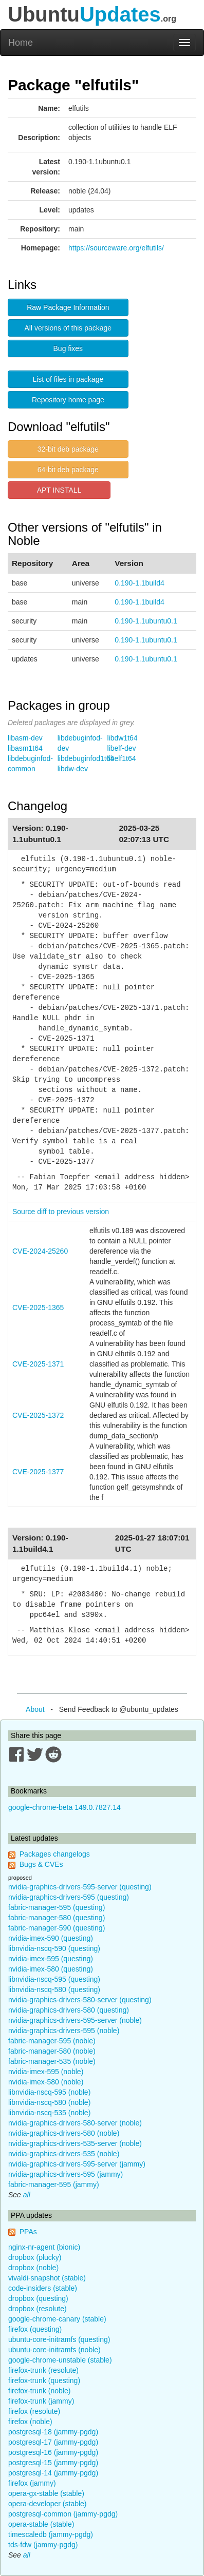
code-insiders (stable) (42, 2288)
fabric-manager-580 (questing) (56, 1918)
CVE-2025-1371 (38, 1364)
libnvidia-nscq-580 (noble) (49, 2102)
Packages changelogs (55, 1854)
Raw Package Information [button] (68, 307)
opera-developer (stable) (47, 2504)
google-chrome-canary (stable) (57, 2319)
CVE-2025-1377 (38, 1472)
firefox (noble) (30, 2421)
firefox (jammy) (32, 2483)
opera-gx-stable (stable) (46, 2493)
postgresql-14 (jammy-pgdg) (53, 2473)
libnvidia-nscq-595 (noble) (49, 2092)
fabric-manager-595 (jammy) (53, 2184)
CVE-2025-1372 (38, 1415)
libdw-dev (73, 769)
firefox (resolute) (34, 2411)
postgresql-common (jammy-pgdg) (63, 2514)
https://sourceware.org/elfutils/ (116, 248)
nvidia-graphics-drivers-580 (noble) (63, 2133)
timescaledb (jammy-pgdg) (50, 2534)
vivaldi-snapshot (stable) (47, 2278)
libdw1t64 (122, 738)
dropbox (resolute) (37, 2309)
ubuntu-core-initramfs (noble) (54, 2350)
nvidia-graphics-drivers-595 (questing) (68, 1897)
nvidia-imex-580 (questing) (50, 1969)
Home (20, 42)
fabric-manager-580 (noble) (52, 2051)
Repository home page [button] (68, 400)
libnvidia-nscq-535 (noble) (49, 2113)
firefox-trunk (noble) (39, 2391)
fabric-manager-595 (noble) (52, 2041)
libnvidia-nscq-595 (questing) (54, 1979)
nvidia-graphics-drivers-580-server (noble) (75, 2123)
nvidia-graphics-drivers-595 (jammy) (65, 2174)
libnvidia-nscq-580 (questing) (54, 1989)
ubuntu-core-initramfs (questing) (59, 2339)
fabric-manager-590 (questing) (56, 1928)
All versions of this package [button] (68, 328)
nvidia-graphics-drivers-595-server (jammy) (76, 2164)
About (35, 1709)
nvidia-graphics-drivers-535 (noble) (63, 2154)
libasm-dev (25, 738)
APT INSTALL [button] (59, 490)
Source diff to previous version (60, 1211)
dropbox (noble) (33, 2267)
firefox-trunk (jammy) (41, 2401)
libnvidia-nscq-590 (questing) (54, 1948)
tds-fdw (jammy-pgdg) (43, 2545)
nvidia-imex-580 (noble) (45, 2082)
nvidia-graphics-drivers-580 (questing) (68, 2010)
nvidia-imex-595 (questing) (50, 1959)
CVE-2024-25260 (40, 1251)
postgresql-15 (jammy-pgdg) (53, 2462)
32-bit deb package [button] (68, 449)
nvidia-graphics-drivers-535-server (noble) (75, 2143)
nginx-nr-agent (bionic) (44, 2247)
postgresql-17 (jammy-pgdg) (53, 2442)
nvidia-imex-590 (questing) (50, 1938)
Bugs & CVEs (41, 1864)
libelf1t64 (121, 758)
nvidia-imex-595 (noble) (45, 2071)
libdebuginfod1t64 (86, 758)
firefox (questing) (35, 2329)
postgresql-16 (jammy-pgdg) (53, 2452)
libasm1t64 (25, 748)
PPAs (28, 2232)
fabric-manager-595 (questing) (56, 1907)
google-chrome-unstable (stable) (60, 2360)
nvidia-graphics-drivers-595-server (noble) (75, 2020)
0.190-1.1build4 (139, 583)
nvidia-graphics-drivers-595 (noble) (63, 2030)
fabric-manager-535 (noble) (52, 2061)
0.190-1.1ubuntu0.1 (146, 621)
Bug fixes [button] (68, 348)
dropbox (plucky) (35, 2257)
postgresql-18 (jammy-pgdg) (53, 2432)
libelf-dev (121, 748)
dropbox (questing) (38, 2298)
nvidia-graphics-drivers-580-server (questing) (80, 2000)
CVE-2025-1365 (38, 1307)
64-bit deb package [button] (68, 469)
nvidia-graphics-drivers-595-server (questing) (80, 1887)
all (26, 2195)
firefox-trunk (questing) (44, 2380)
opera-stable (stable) (41, 2524)
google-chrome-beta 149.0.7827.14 (64, 1807)
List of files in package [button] (67, 379)
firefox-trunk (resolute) (43, 2370)
